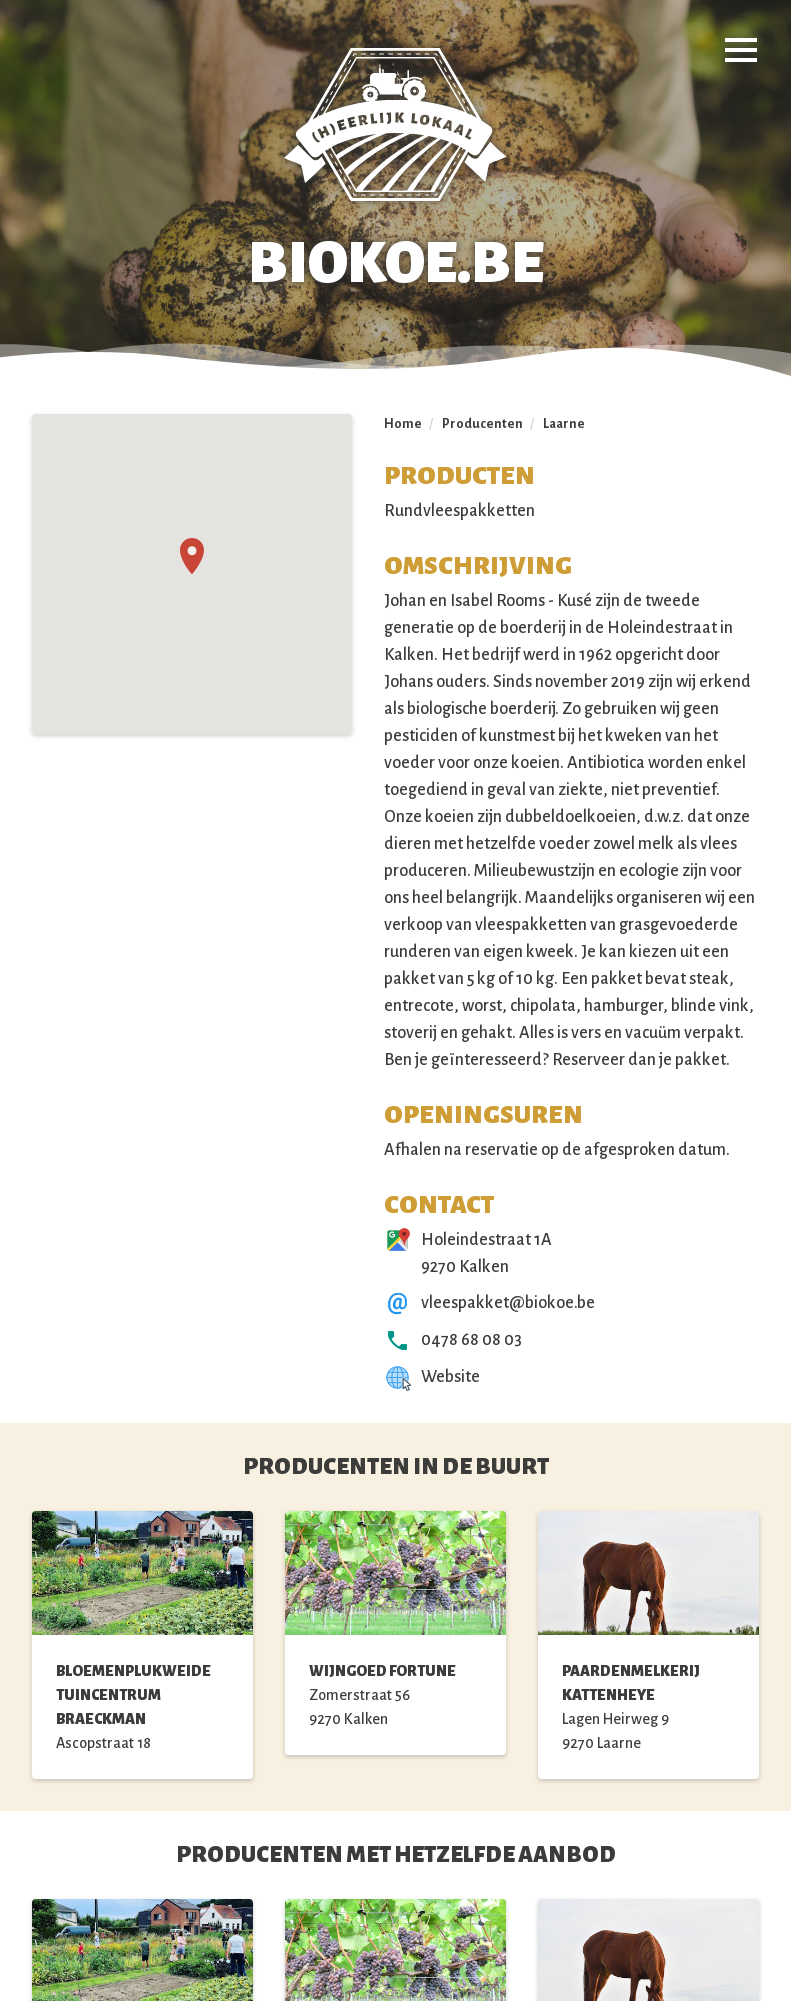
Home (403, 424)
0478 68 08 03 (471, 1340)
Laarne (564, 424)
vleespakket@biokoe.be (508, 1303)
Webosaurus (530, 1957)
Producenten (482, 424)
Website (450, 1377)
